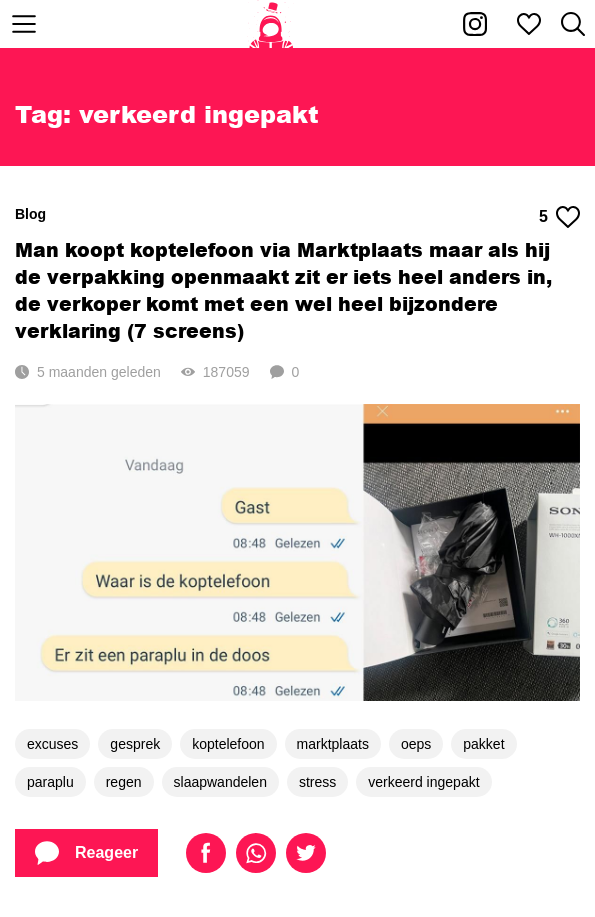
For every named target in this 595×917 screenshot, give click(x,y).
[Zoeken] (573, 24)
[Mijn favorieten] (529, 24)
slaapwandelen (220, 782)
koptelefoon (228, 744)
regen (124, 782)
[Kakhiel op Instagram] (475, 24)
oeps (416, 744)
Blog (30, 214)
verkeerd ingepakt (423, 782)
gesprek (135, 744)
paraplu (50, 782)
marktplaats (333, 744)
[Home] (271, 24)
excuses (52, 744)
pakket (483, 744)
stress (317, 782)
